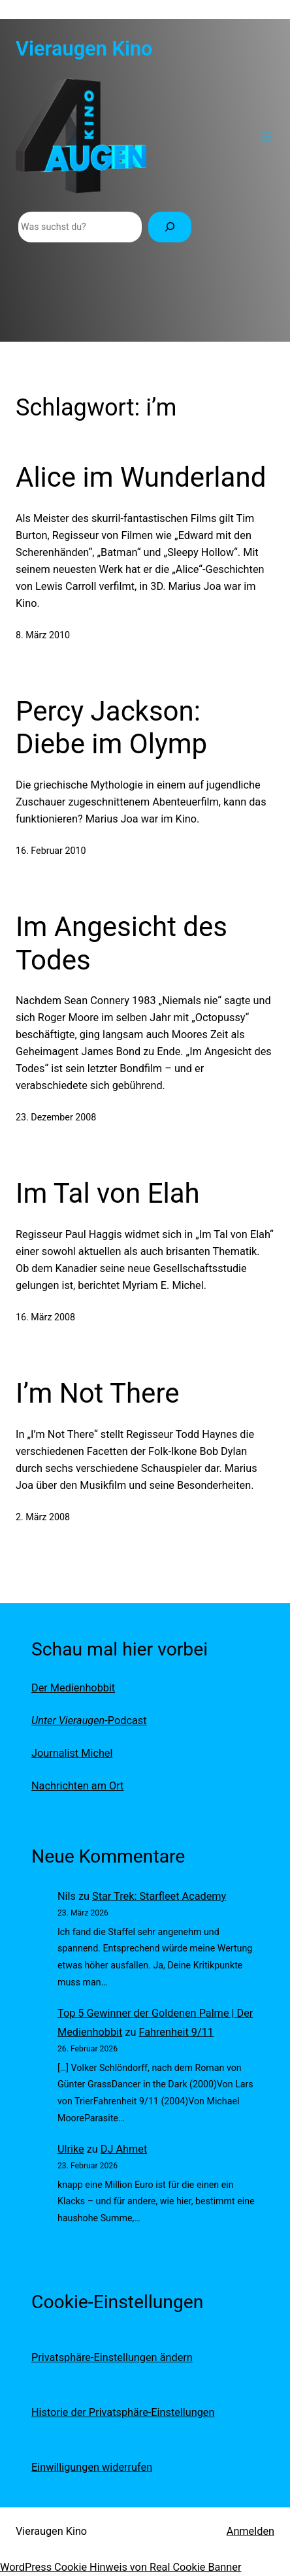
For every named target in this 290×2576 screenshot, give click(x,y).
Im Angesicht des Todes (121, 943)
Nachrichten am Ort (77, 1786)
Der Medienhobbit (73, 1688)
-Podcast (89, 1720)
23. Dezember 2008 (56, 1117)
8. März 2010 (43, 635)
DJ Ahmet (124, 2149)
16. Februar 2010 (51, 850)
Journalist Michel (71, 1753)
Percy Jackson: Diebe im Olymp (111, 727)
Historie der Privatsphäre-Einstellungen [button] (122, 2412)
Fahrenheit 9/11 (176, 2032)
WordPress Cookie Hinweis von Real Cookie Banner (120, 2567)
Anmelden (250, 2531)
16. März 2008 (45, 1317)
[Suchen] (169, 227)
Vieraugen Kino (84, 49)
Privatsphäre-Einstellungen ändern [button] (112, 2357)
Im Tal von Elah (108, 1193)
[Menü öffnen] (266, 136)
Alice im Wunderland (141, 477)
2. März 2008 (43, 1517)
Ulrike (70, 2149)
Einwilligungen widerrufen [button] (91, 2467)
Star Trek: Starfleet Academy (159, 1896)
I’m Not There (98, 1393)
